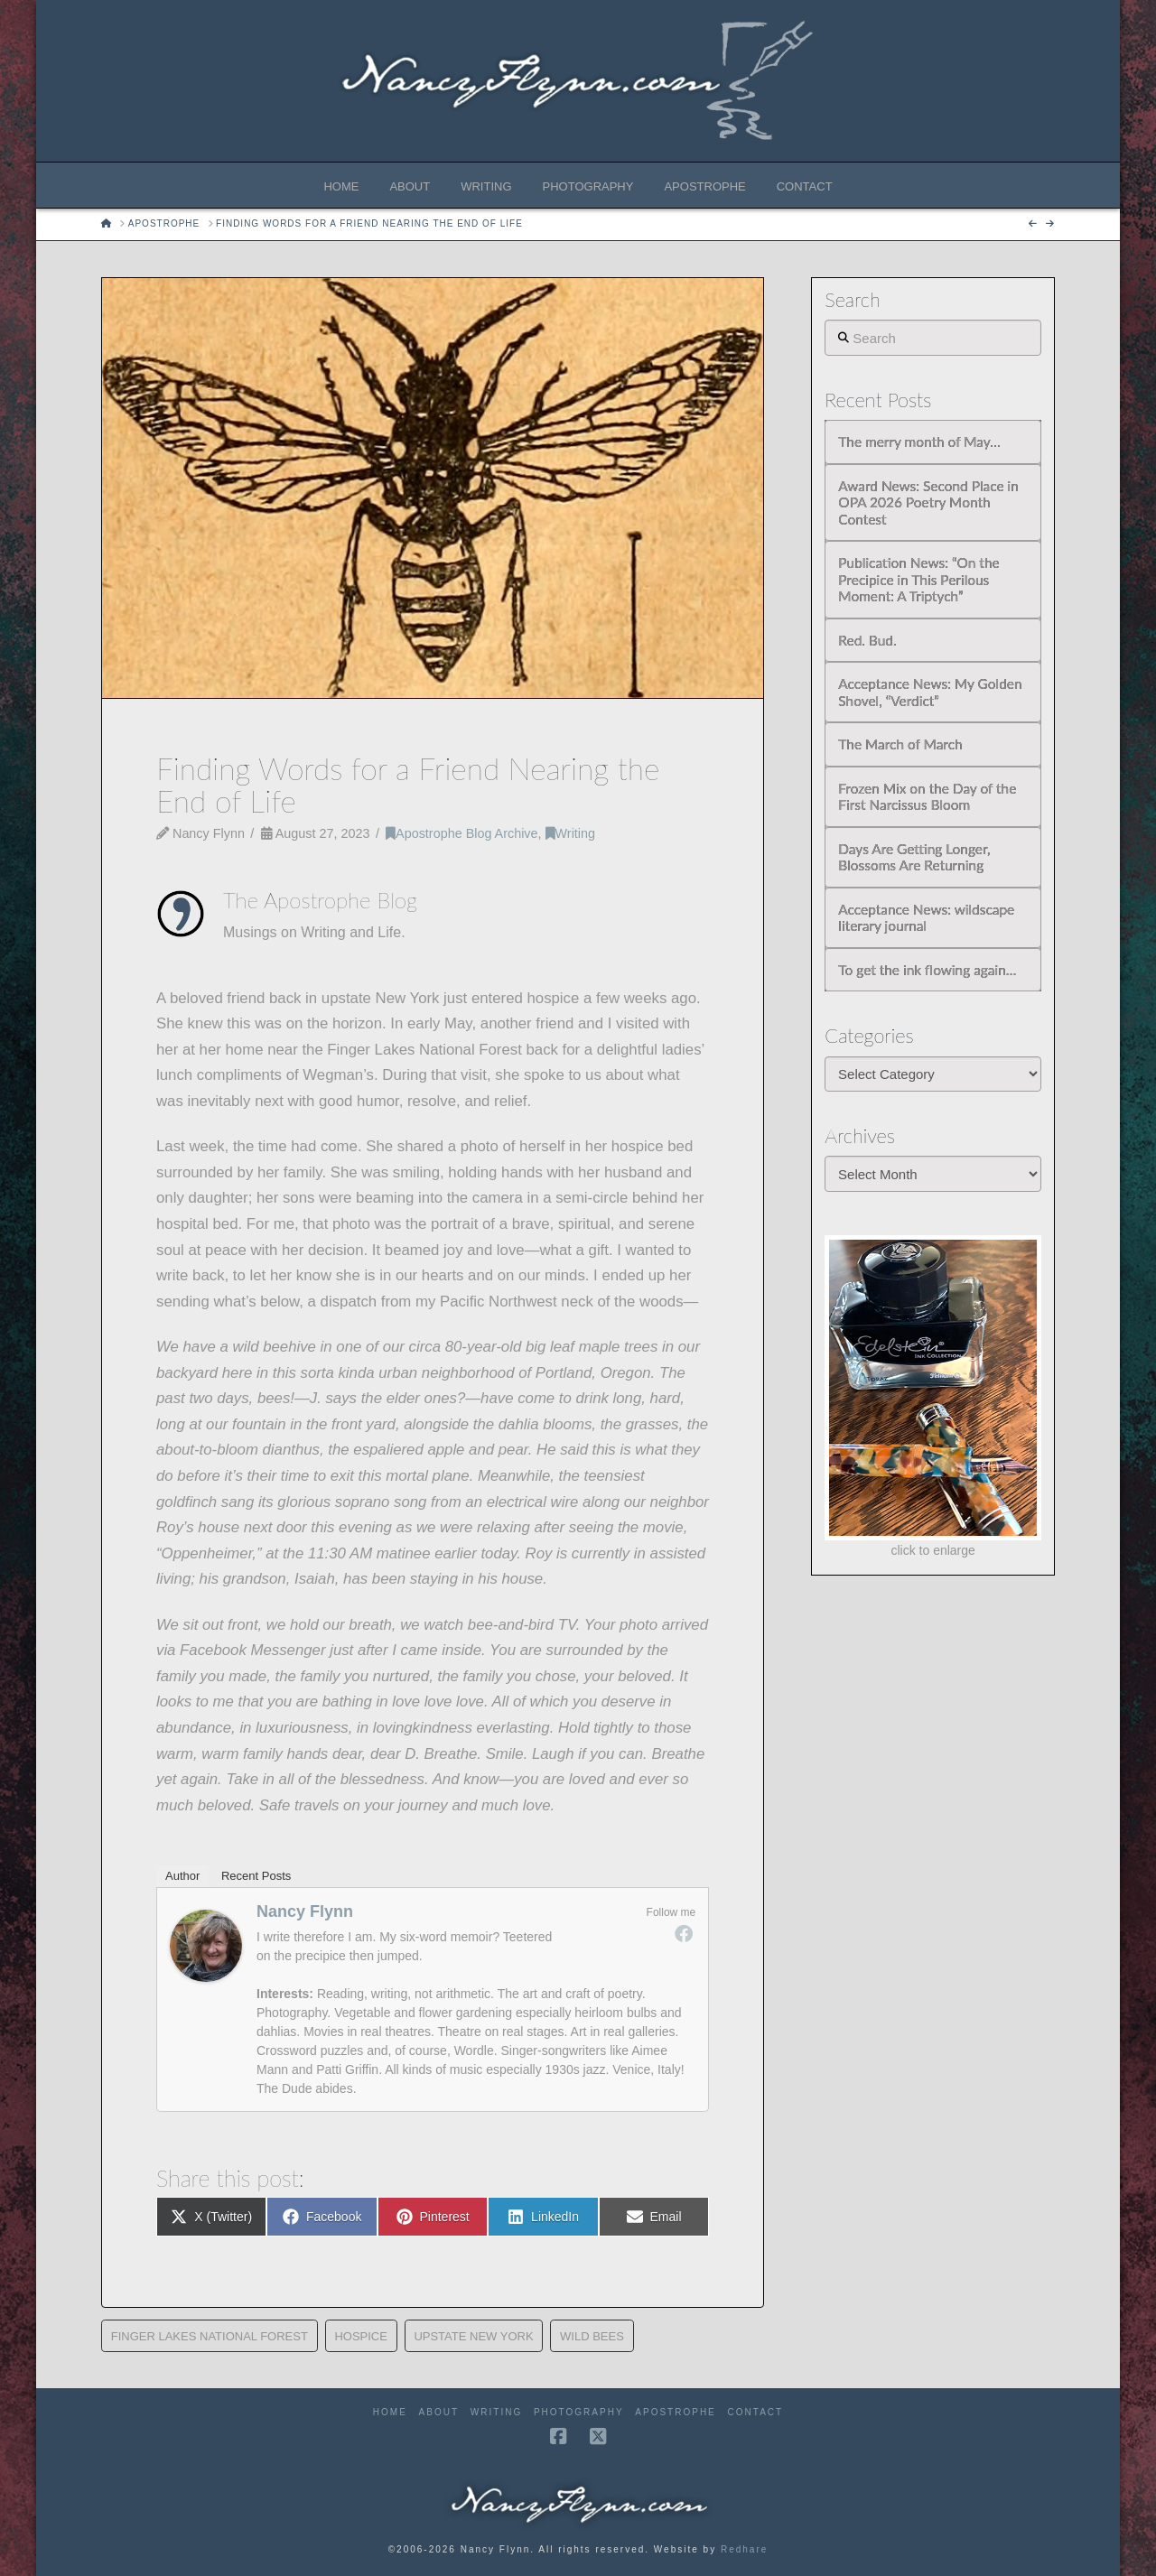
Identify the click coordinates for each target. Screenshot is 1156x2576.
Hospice (360, 2336)
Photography (579, 2412)
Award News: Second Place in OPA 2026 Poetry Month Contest (928, 502)
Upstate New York (473, 2336)
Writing (570, 833)
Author (182, 1876)
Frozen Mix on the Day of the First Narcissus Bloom (927, 797)
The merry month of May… (919, 441)
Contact (756, 2412)
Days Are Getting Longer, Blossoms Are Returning (914, 857)
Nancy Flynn (304, 1911)
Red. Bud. (867, 640)
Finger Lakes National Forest (209, 2336)
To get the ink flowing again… (927, 970)
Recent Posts (256, 1876)
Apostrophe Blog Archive (461, 833)
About (439, 2412)
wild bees (592, 2336)
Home (390, 2412)
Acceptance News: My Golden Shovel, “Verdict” (929, 692)
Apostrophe (675, 2412)
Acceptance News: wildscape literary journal (926, 918)
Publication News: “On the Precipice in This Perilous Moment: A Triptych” (918, 579)
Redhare (744, 2549)
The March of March (900, 744)
